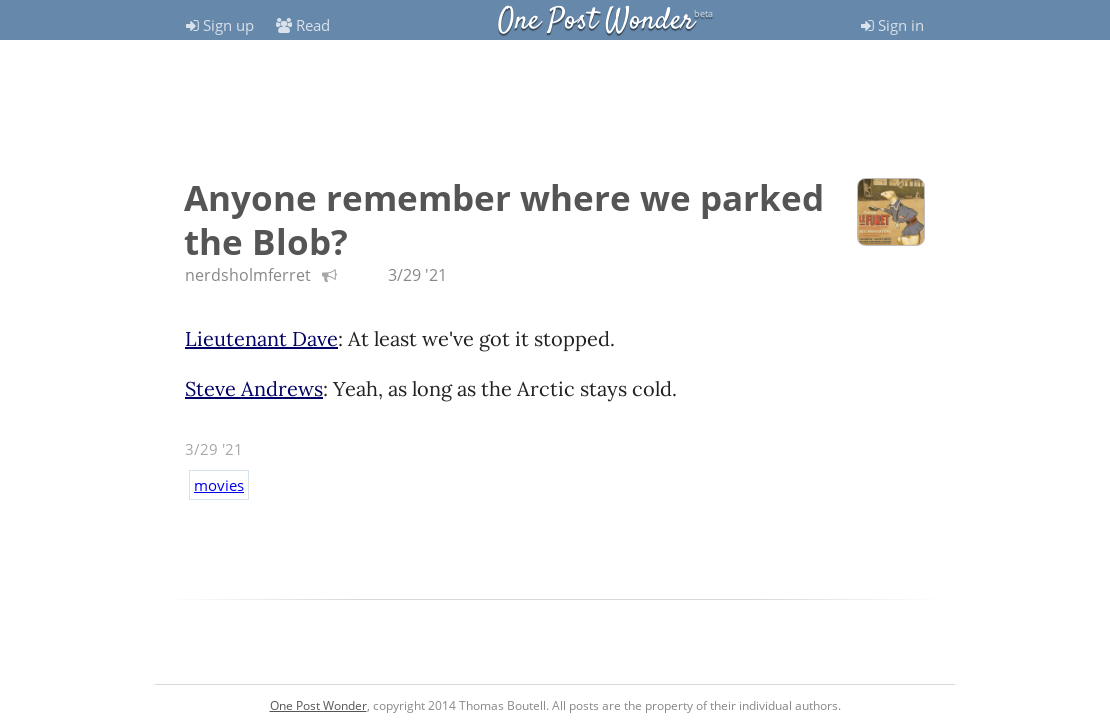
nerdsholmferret (248, 275)
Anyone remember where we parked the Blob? (504, 219)
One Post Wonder (596, 21)
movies (219, 485)
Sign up (220, 25)
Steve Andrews (254, 388)
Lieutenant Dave (261, 338)
